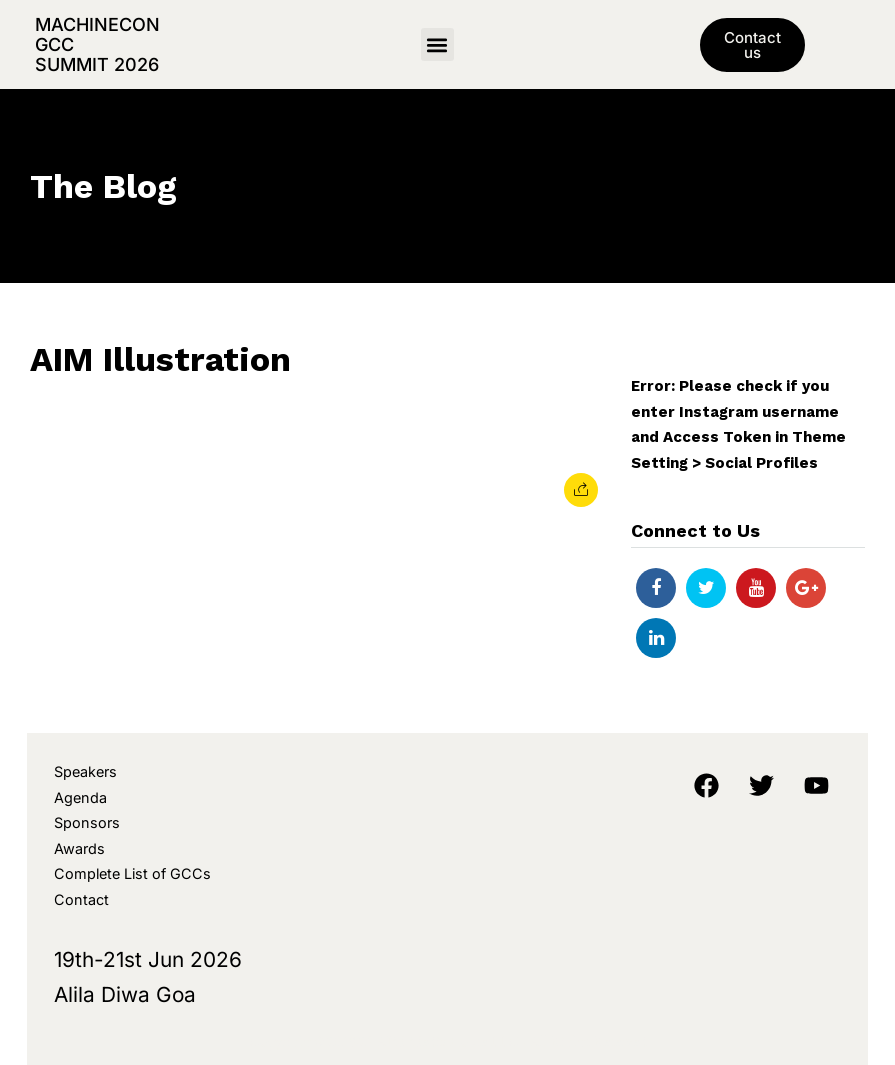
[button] (437, 44)
